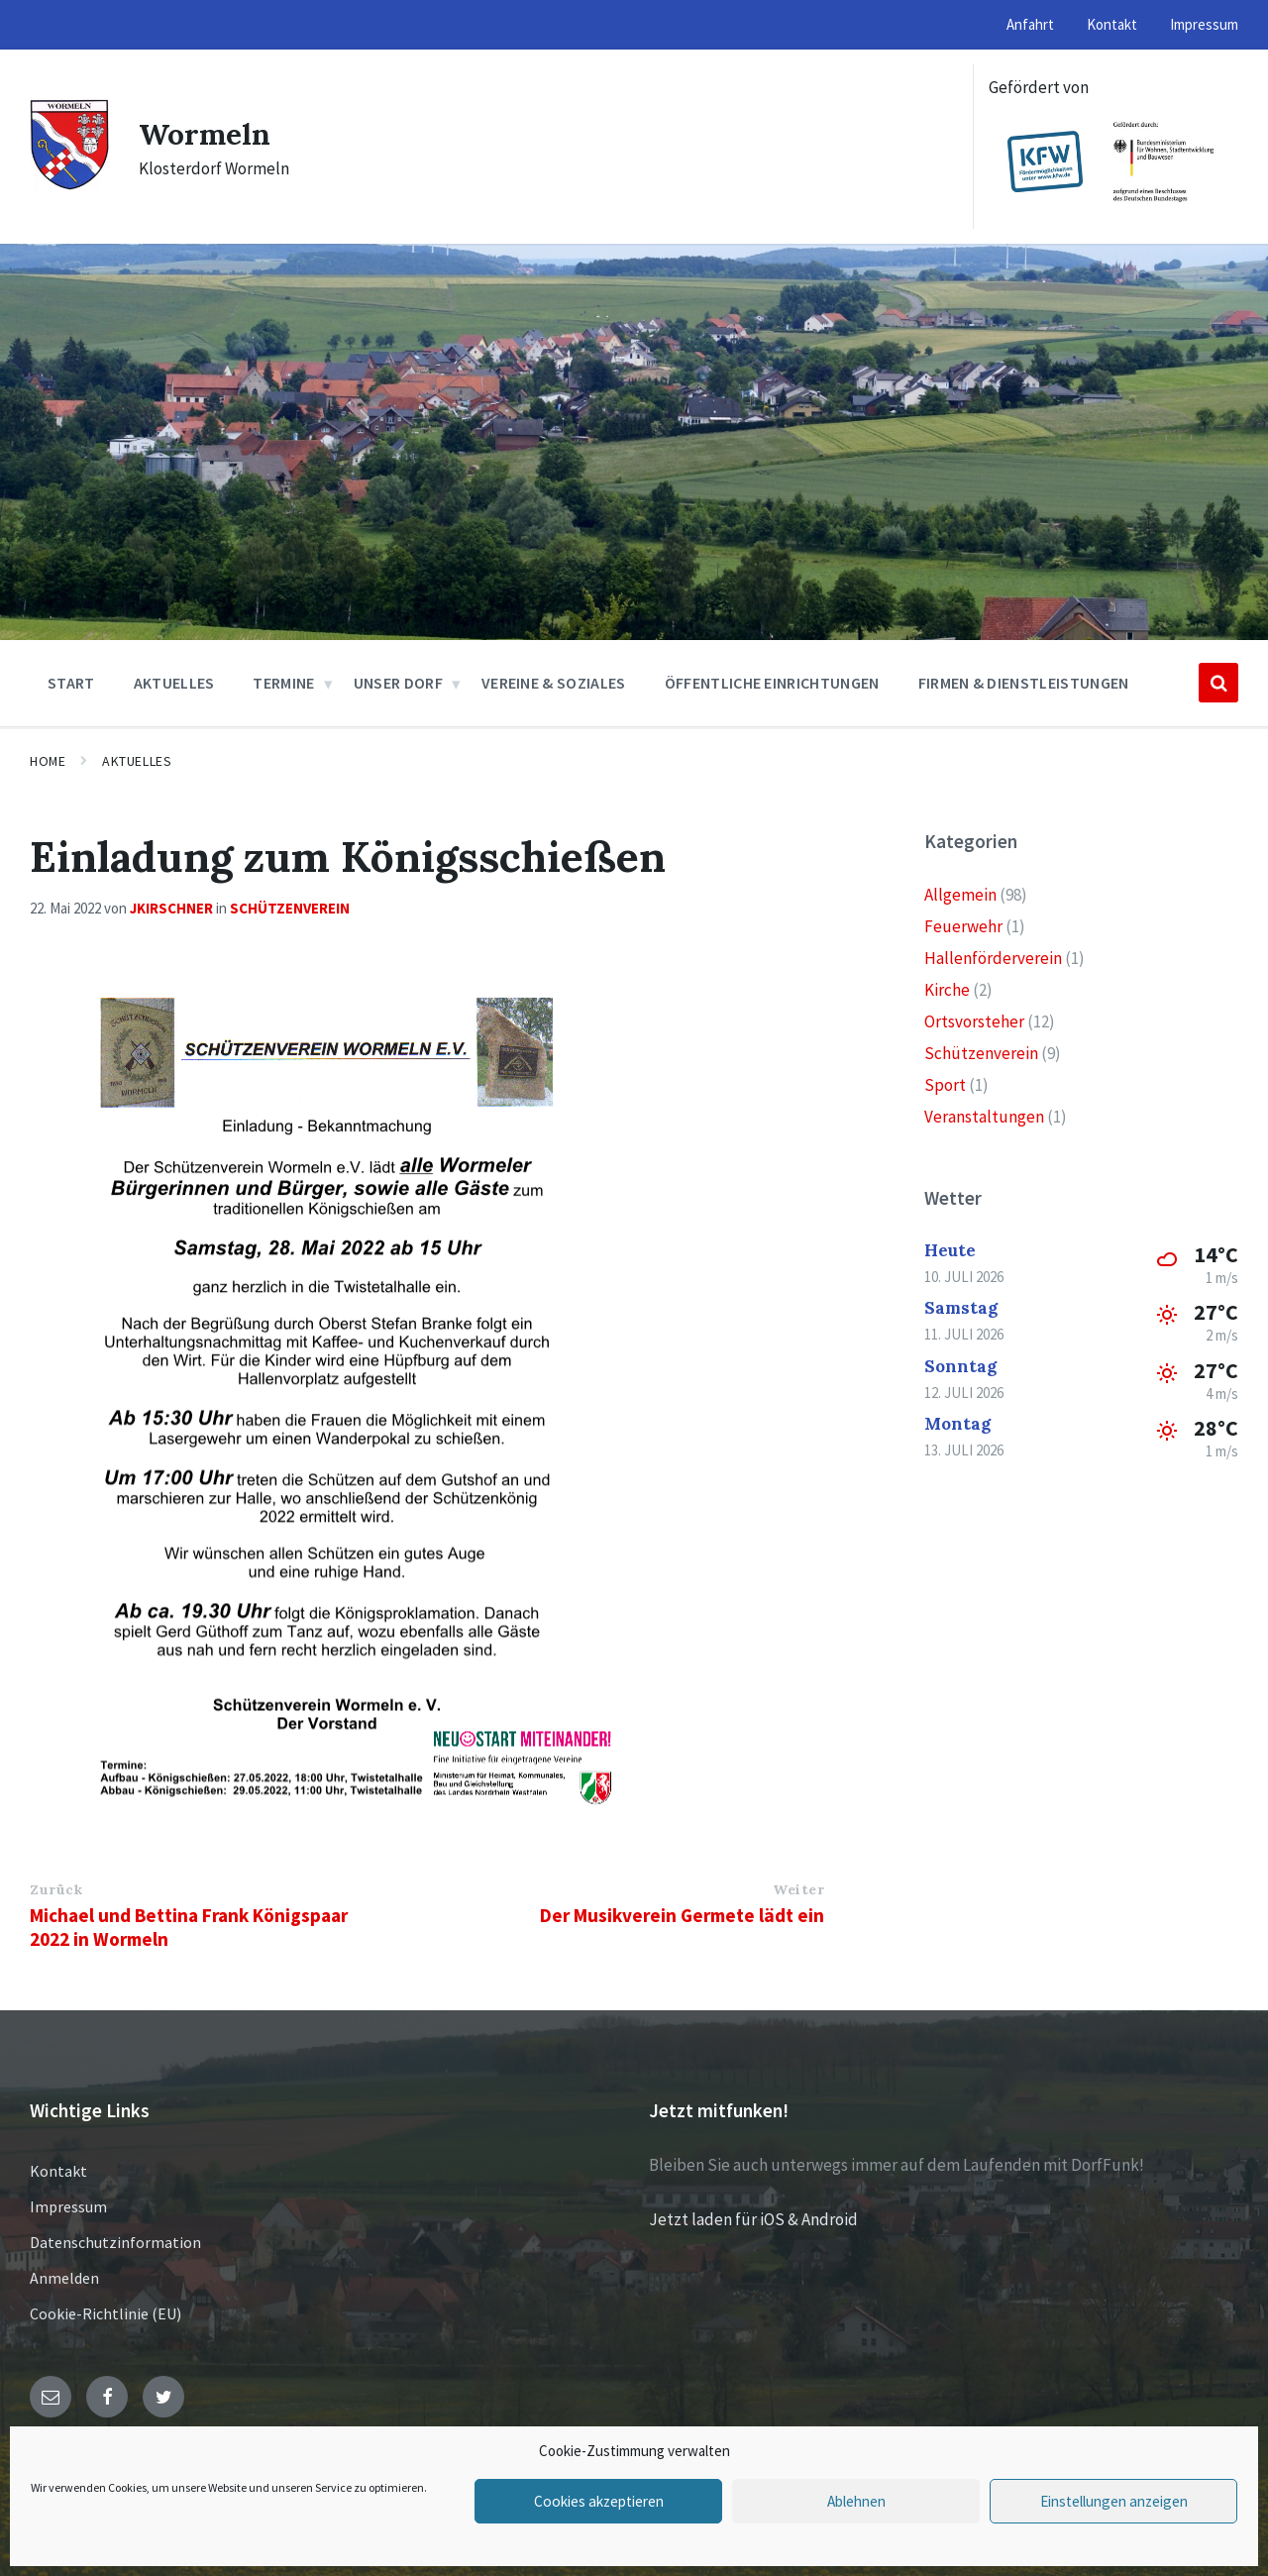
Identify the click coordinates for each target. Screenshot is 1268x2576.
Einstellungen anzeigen (1113, 2501)
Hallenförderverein (993, 958)
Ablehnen (856, 2501)
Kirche (947, 990)
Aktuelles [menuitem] (174, 683)
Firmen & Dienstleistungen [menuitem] (1023, 683)
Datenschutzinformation (115, 2242)
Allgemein (960, 895)
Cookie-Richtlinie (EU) (105, 2313)
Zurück (56, 1889)
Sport (945, 1085)
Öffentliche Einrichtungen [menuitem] (772, 683)
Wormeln (205, 134)
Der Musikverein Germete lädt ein (682, 1915)
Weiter (798, 1889)
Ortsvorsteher (974, 1021)
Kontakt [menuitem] (1112, 24)
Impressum (68, 2206)
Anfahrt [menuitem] (1030, 24)
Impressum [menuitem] (1204, 24)
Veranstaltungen (984, 1116)
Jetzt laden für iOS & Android (753, 2219)
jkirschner (171, 908)
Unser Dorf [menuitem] (398, 683)
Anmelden (64, 2278)
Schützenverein (290, 908)
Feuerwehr (963, 926)
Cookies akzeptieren (598, 2501)
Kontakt (58, 2171)
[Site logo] (69, 184)
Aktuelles (136, 761)
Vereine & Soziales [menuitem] (553, 683)
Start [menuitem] (71, 683)
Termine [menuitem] (283, 683)
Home (47, 761)
